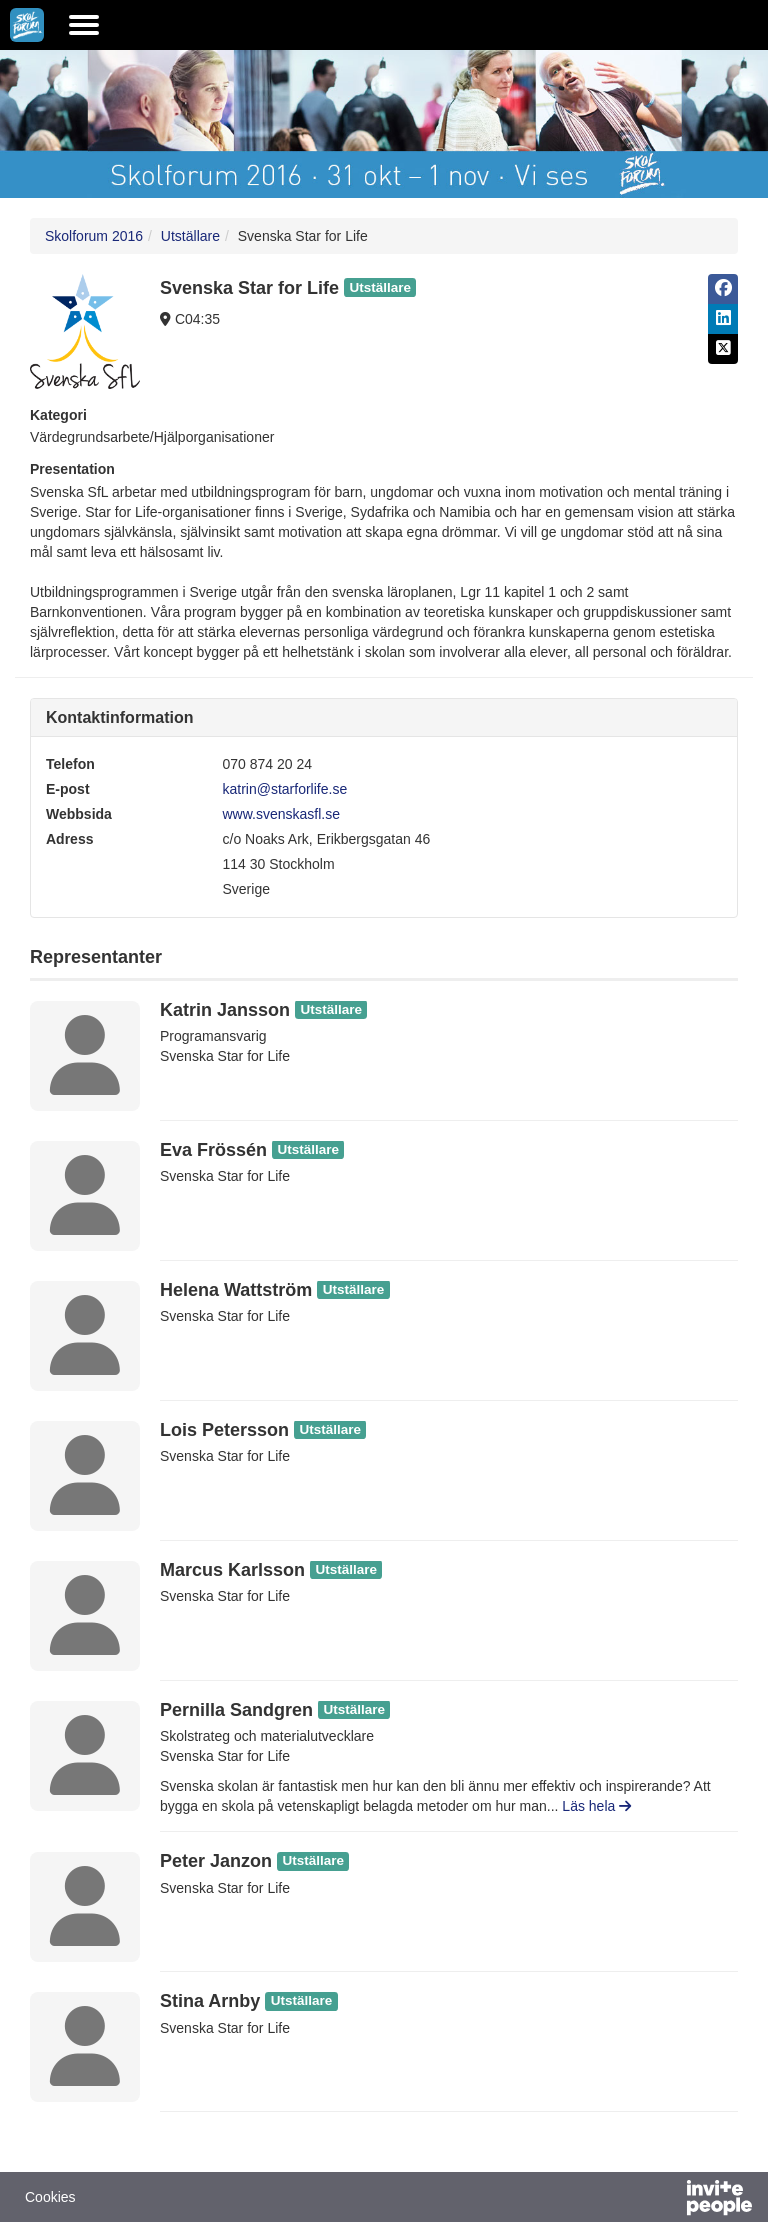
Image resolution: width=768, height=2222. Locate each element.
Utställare (190, 236)
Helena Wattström (236, 1290)
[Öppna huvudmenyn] (84, 25)
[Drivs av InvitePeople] (667, 2200)
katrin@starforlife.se (285, 789)
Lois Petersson (224, 1430)
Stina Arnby (210, 2001)
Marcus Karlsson (232, 1570)
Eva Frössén (213, 1150)
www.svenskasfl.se (281, 814)
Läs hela (596, 1806)
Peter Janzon (216, 1861)
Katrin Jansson (225, 1010)
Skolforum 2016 (94, 236)
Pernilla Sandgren (236, 1710)
